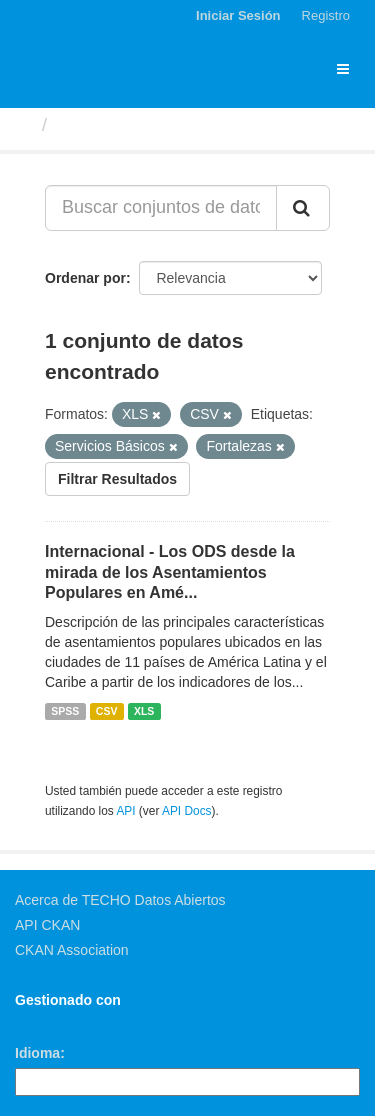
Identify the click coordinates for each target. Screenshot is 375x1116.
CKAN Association (72, 950)
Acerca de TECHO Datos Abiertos (120, 900)
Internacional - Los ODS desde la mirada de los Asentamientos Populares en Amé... (170, 572)
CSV (107, 711)
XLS (144, 711)
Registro (326, 15)
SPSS (65, 711)
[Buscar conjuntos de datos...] (161, 208)
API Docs (187, 811)
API (125, 811)
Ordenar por (85, 278)
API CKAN (47, 925)
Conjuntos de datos (141, 125)
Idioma (37, 1053)
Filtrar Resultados (117, 479)
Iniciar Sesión (238, 15)
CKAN (49, 1022)
